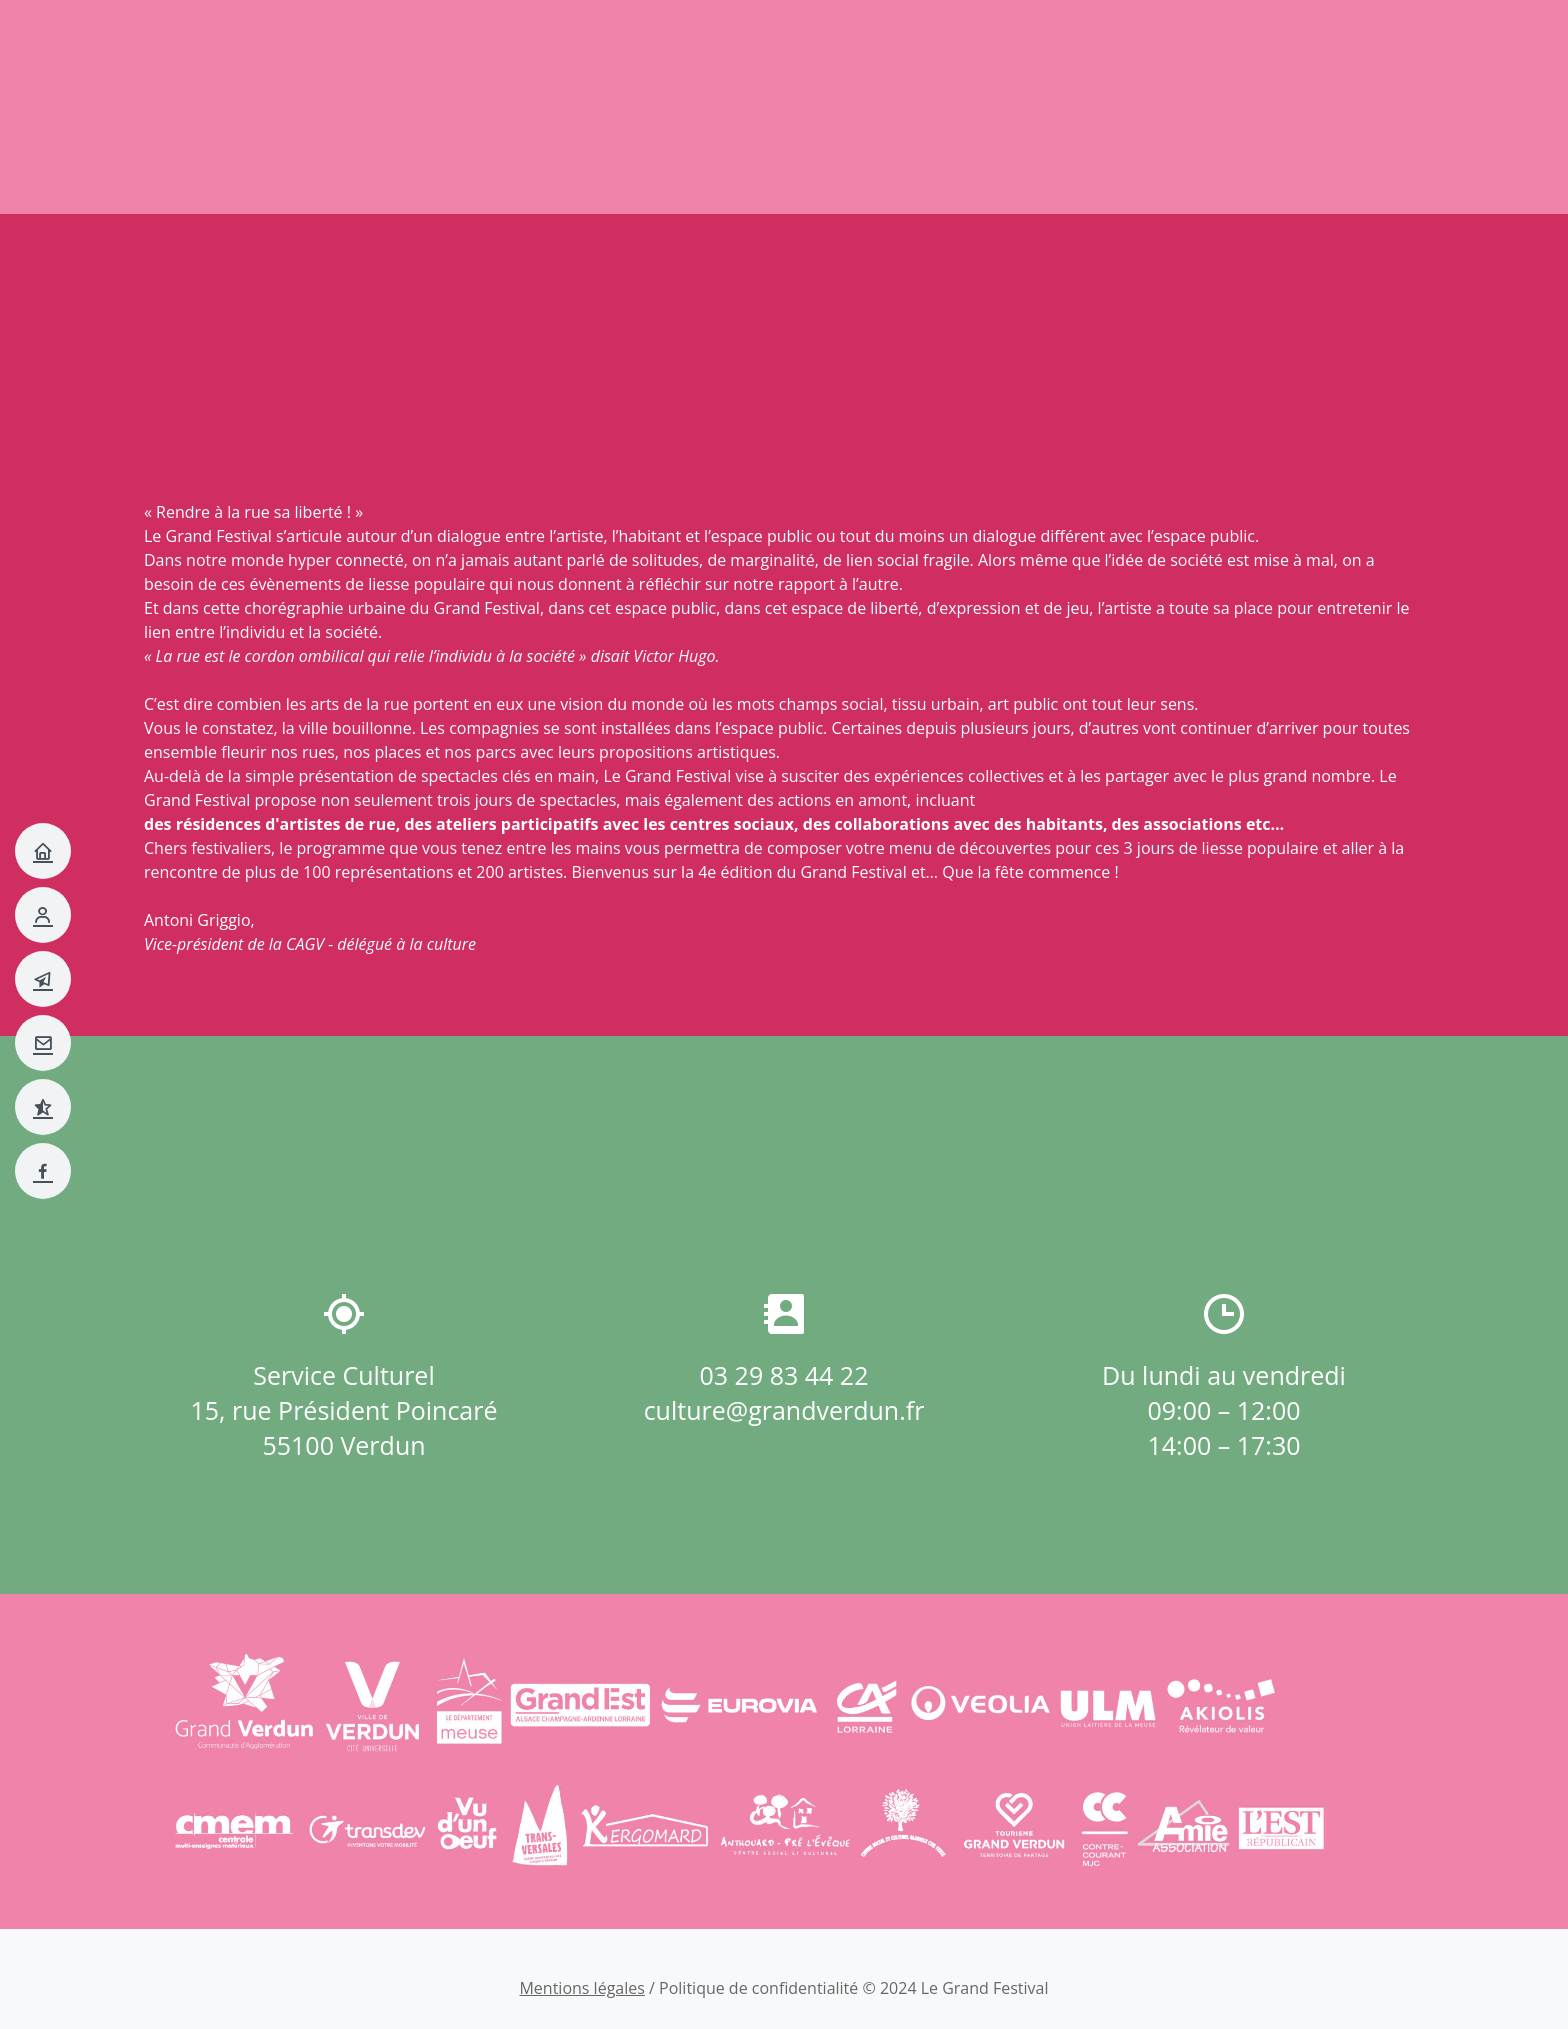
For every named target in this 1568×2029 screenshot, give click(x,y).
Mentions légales (581, 1988)
